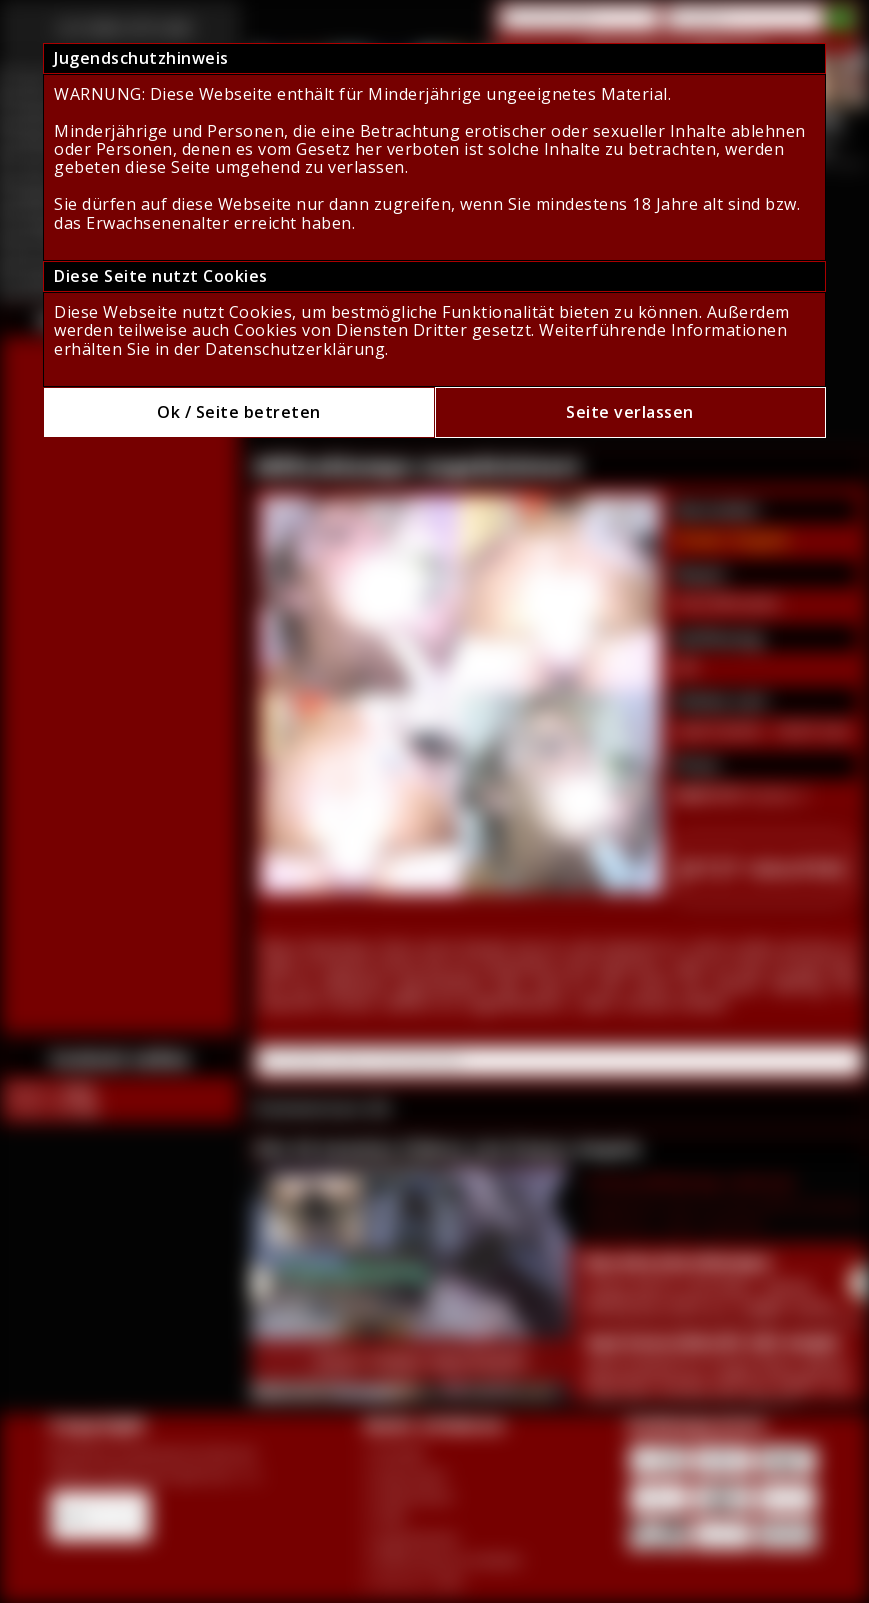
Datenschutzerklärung (295, 349)
